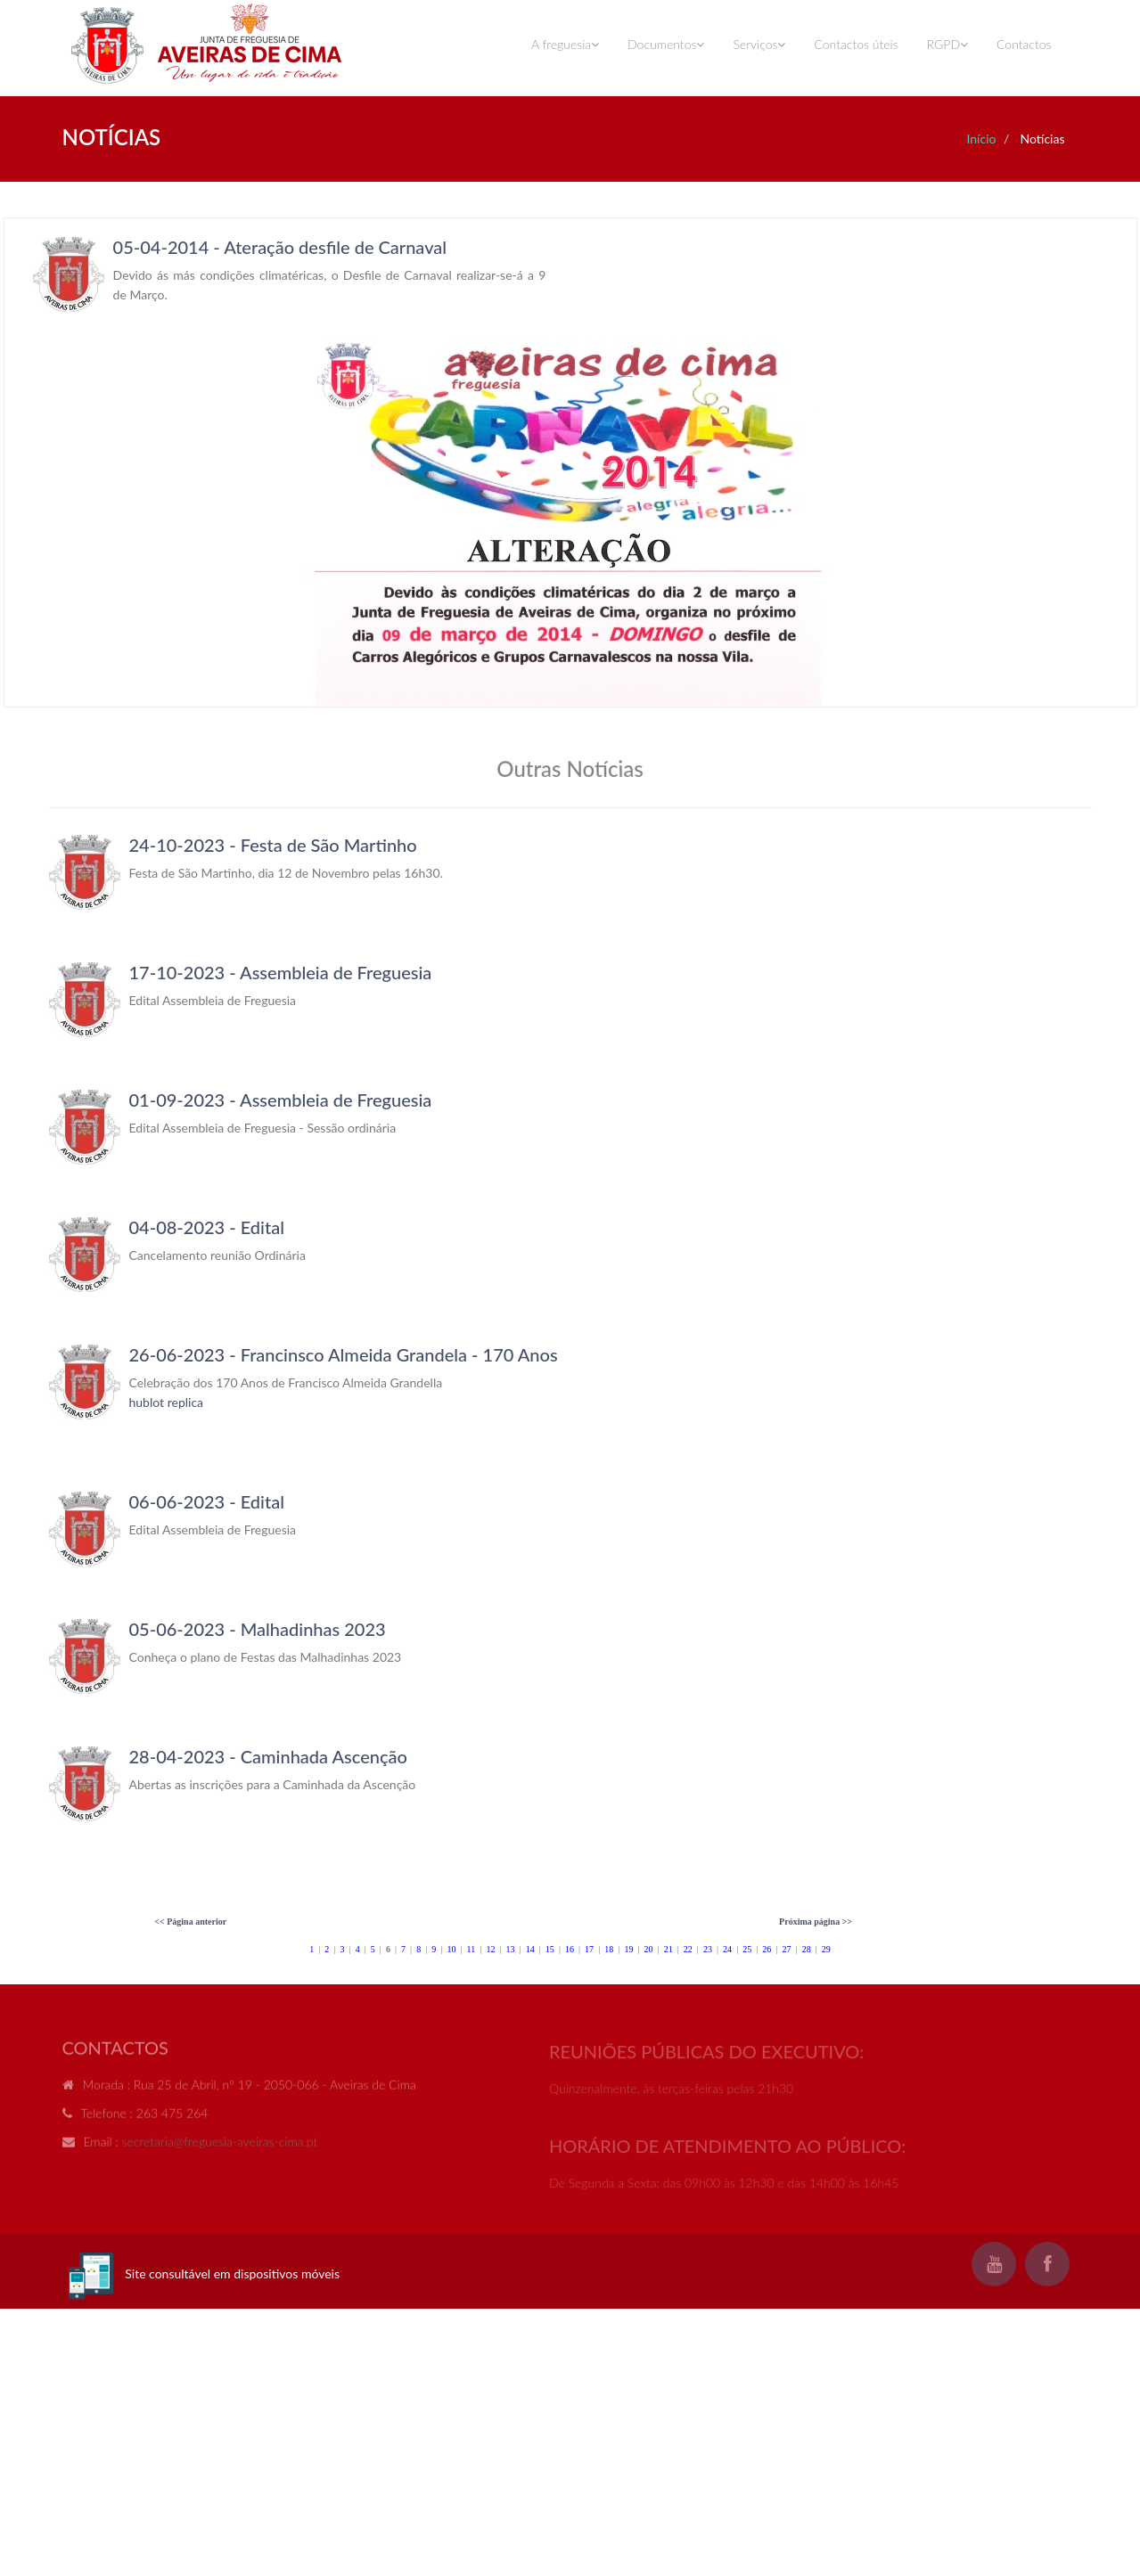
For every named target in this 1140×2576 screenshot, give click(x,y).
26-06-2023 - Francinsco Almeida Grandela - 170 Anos (343, 1354)
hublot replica (166, 1402)
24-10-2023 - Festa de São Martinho (273, 844)
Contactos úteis (856, 44)
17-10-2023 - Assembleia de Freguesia (280, 972)
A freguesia (565, 44)
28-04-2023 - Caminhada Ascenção (268, 1756)
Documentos (665, 44)
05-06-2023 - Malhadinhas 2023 (257, 1629)
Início (981, 138)
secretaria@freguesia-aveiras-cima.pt (220, 2148)
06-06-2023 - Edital (206, 1501)
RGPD (947, 44)
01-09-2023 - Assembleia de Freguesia (280, 1099)
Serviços (759, 44)
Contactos (1023, 44)
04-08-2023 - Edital (206, 1227)
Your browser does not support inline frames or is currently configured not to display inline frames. (570, 462)
